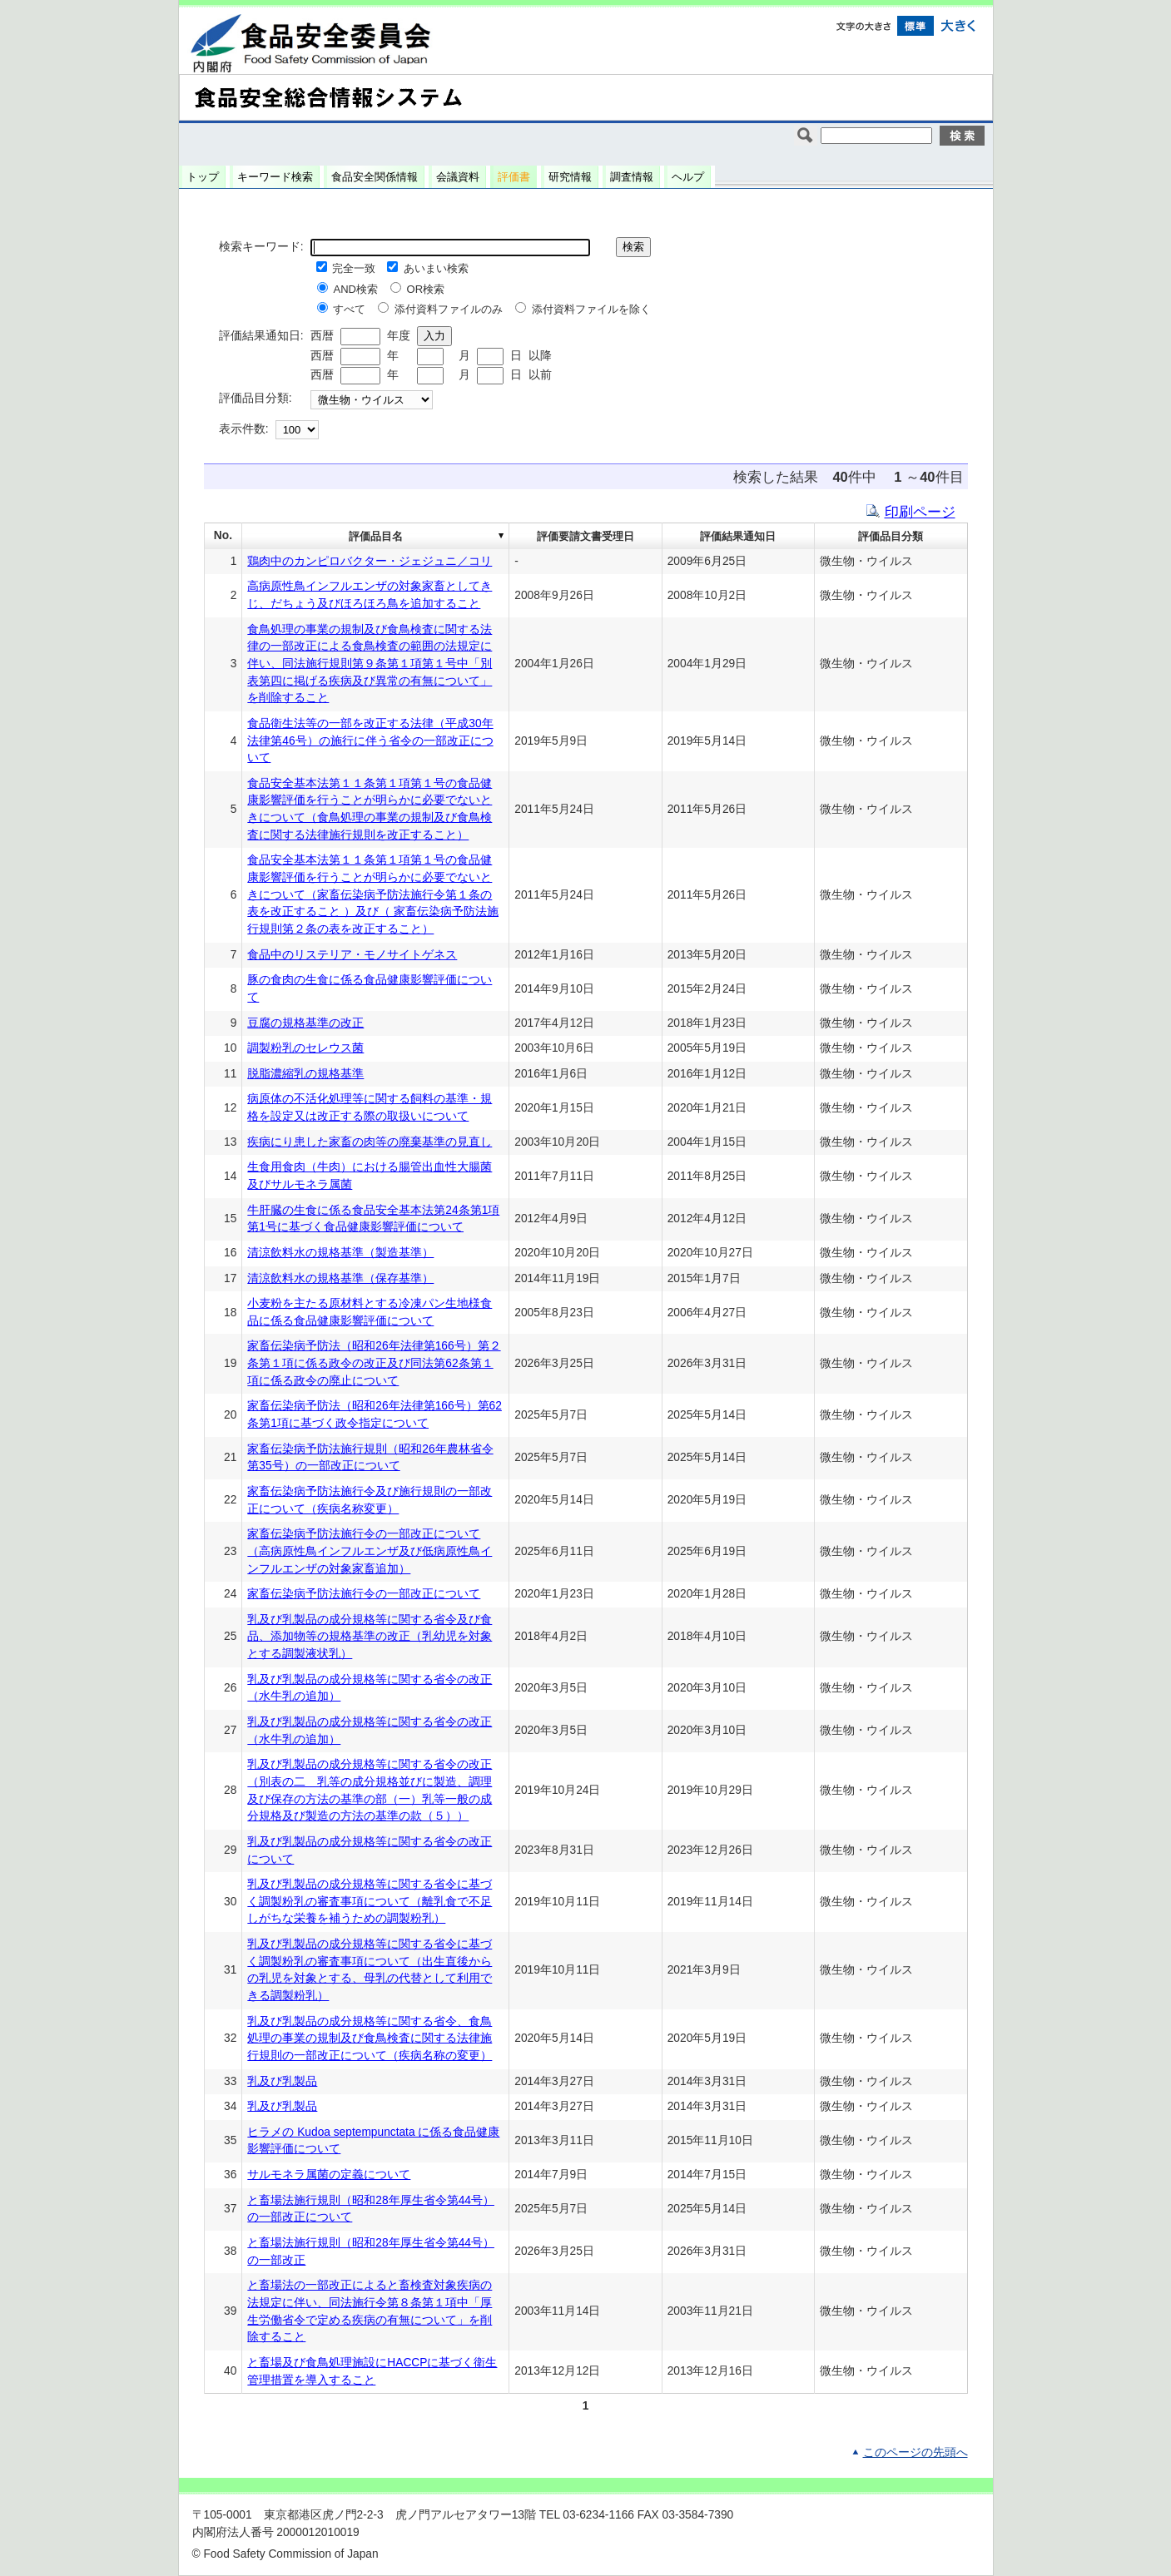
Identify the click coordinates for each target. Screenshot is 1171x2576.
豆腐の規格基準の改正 (305, 1023)
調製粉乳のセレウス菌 (305, 1048)
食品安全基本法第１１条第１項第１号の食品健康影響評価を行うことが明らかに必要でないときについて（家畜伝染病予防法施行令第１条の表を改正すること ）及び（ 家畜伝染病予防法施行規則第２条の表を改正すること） (373, 894)
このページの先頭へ (915, 2452)
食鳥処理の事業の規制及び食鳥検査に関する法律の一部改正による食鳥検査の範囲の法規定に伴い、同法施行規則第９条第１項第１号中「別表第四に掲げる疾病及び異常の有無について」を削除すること (369, 664)
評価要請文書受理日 (585, 536)
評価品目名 (376, 536)
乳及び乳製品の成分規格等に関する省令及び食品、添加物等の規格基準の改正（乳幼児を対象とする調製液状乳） (369, 1636)
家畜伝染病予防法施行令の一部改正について (363, 1594)
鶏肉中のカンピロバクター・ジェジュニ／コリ (369, 561)
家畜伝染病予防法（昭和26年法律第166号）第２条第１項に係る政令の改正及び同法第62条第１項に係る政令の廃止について (373, 1363)
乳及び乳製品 (282, 2081)
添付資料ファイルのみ (448, 309)
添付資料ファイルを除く (591, 309)
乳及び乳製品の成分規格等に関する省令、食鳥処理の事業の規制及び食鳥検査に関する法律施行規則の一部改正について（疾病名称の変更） (369, 2038)
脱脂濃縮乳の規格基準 (305, 1074)
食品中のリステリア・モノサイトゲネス (352, 955)
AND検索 (355, 289)
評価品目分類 (890, 536)
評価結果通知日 (738, 536)
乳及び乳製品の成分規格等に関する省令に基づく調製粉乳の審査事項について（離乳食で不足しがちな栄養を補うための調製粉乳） (369, 1901)
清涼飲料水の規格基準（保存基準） (340, 1278)
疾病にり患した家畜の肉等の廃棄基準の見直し (369, 1142)
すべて (349, 309)
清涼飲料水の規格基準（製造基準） (340, 1252)
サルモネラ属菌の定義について (328, 2174)
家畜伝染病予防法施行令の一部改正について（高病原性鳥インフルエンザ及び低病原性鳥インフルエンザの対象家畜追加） (369, 1551)
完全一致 (353, 268)
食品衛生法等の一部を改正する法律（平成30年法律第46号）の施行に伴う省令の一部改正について (370, 740)
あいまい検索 (436, 268)
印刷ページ (920, 511)
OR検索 (426, 289)
